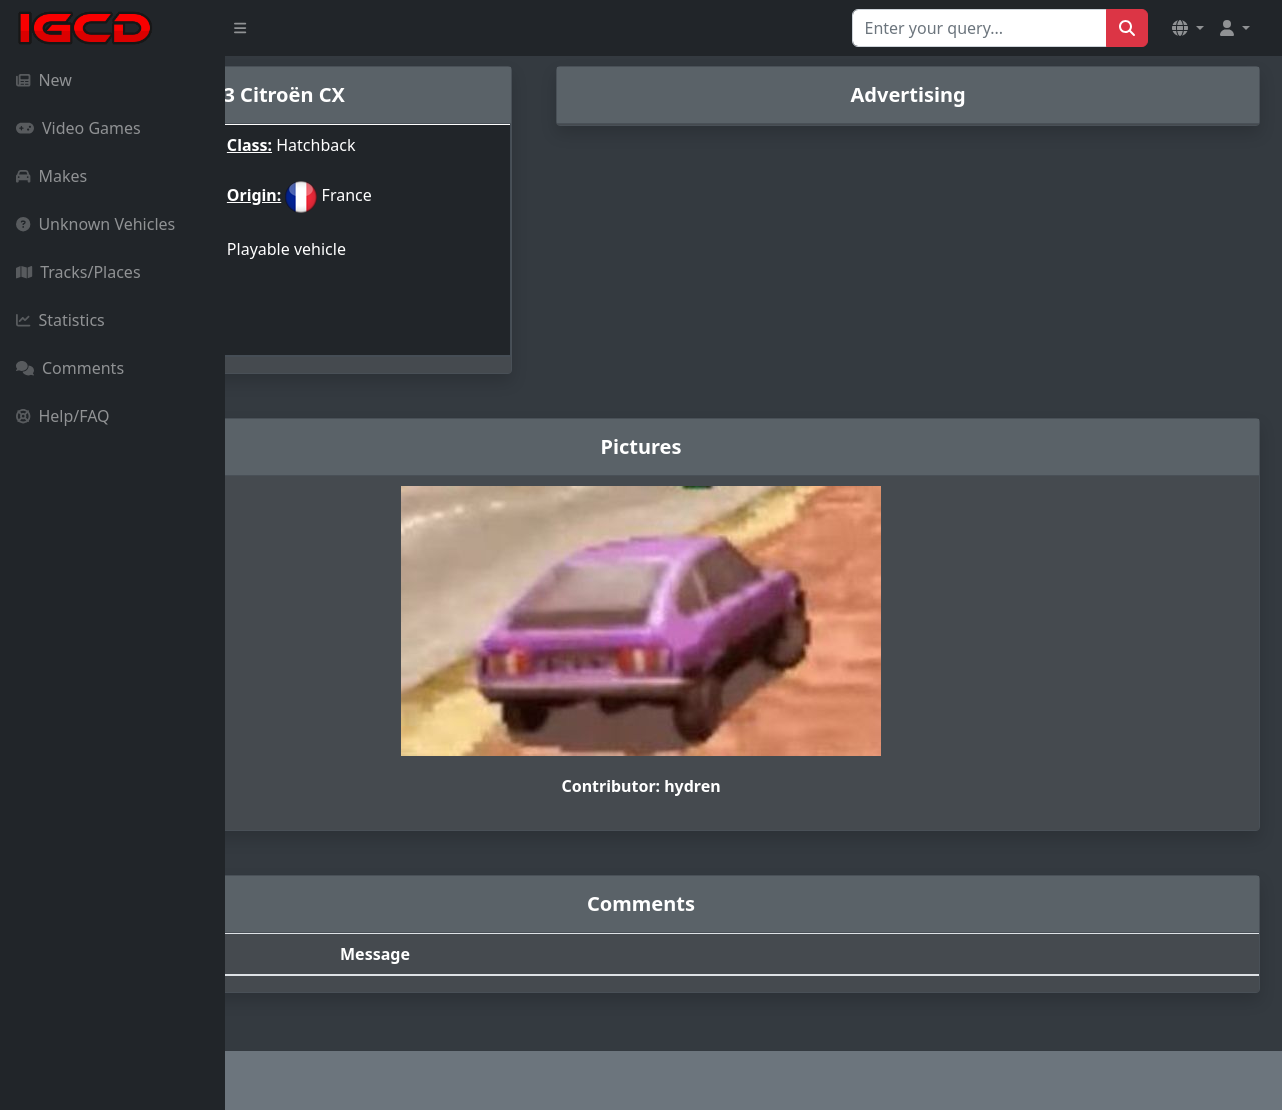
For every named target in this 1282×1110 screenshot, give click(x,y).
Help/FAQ (63, 416)
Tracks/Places (78, 272)
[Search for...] (979, 28)
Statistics (60, 320)
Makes (51, 176)
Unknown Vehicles (95, 224)
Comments (70, 368)
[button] (1188, 28)
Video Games (78, 128)
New (44, 80)
